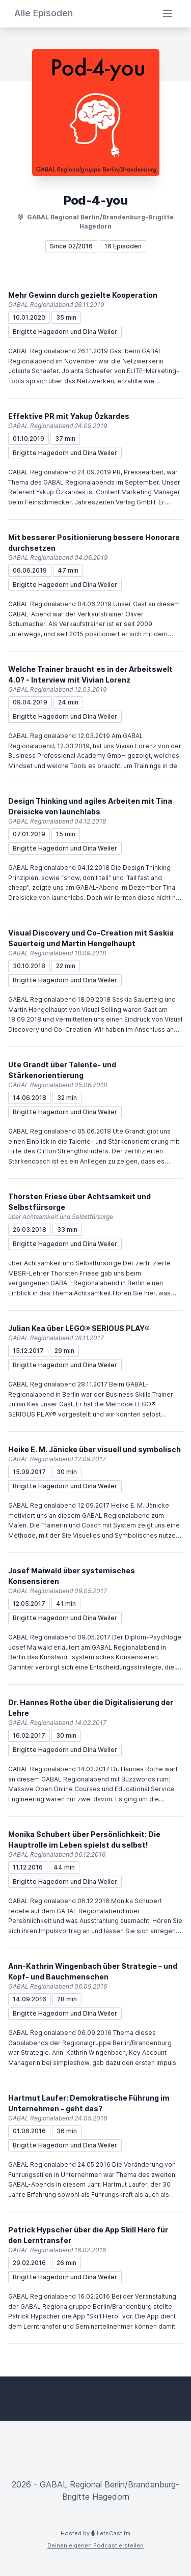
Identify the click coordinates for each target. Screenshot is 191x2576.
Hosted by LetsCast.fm (95, 2533)
